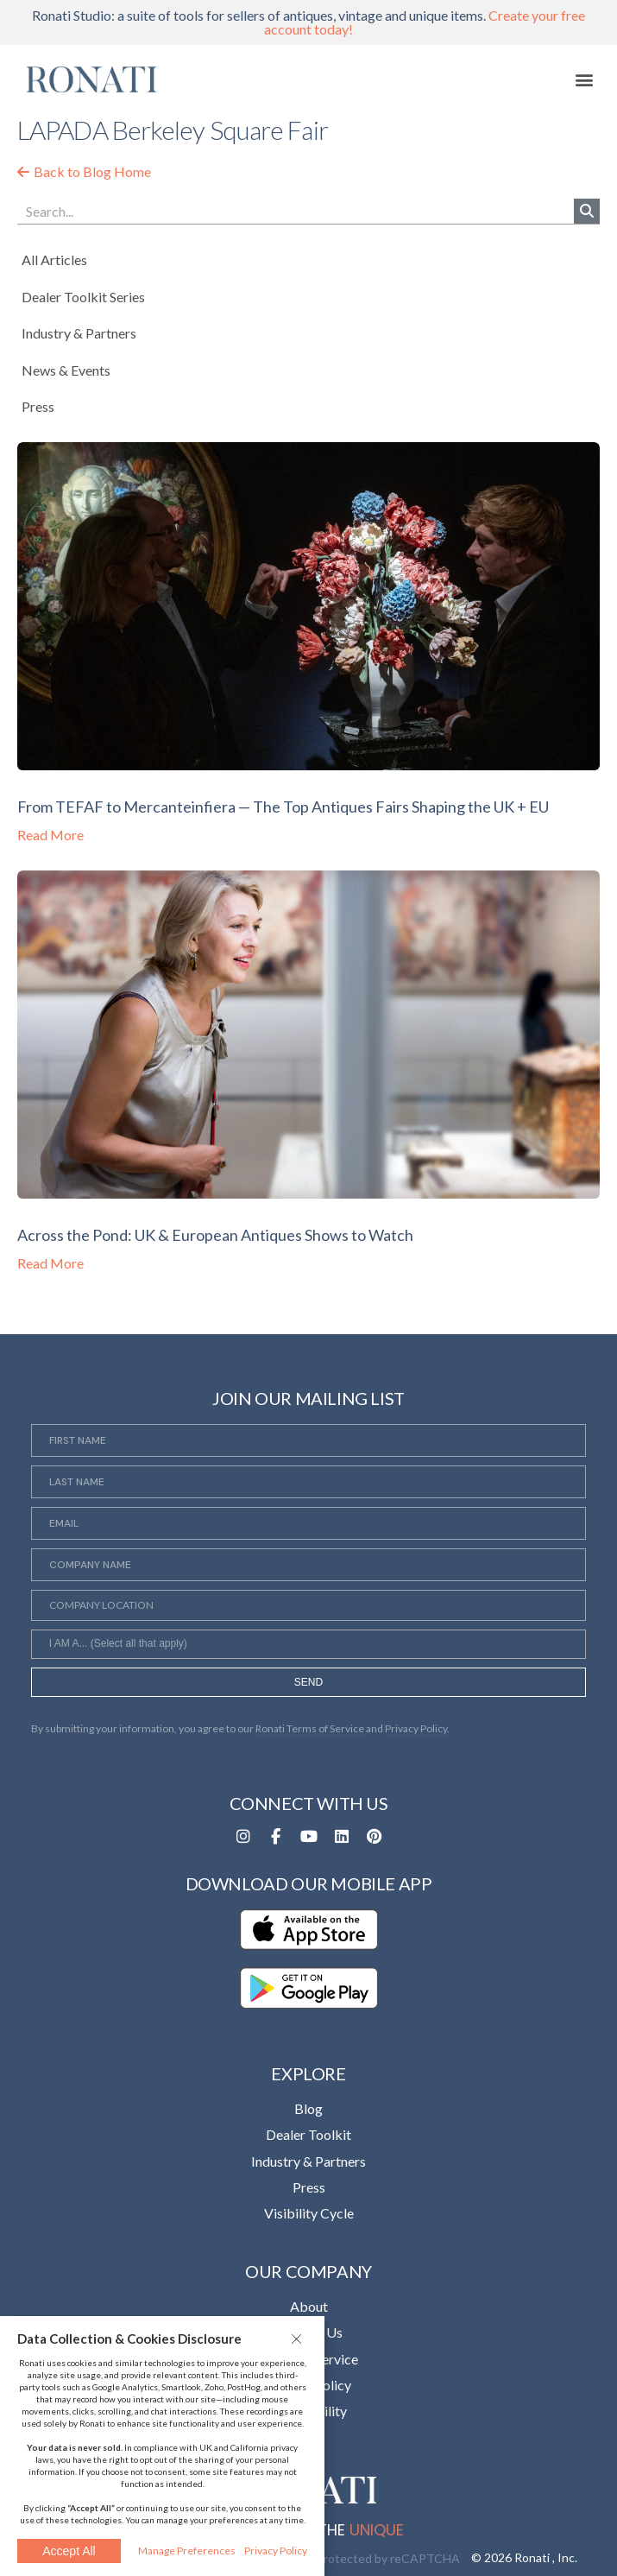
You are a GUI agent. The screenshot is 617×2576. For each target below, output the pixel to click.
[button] (298, 2338)
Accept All (68, 2551)
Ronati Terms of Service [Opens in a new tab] (309, 1728)
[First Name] (309, 1440)
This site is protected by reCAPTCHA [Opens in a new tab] (357, 2558)
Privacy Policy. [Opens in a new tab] (417, 1728)
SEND (308, 1682)
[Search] (587, 211)
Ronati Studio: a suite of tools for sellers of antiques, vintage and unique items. (308, 22)
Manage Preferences (187, 2550)
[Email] (309, 1523)
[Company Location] (309, 1605)
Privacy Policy (275, 2550)
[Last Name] (309, 1481)
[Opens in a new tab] (243, 1837)
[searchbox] (309, 1646)
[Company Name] (309, 1564)
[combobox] (309, 1644)
